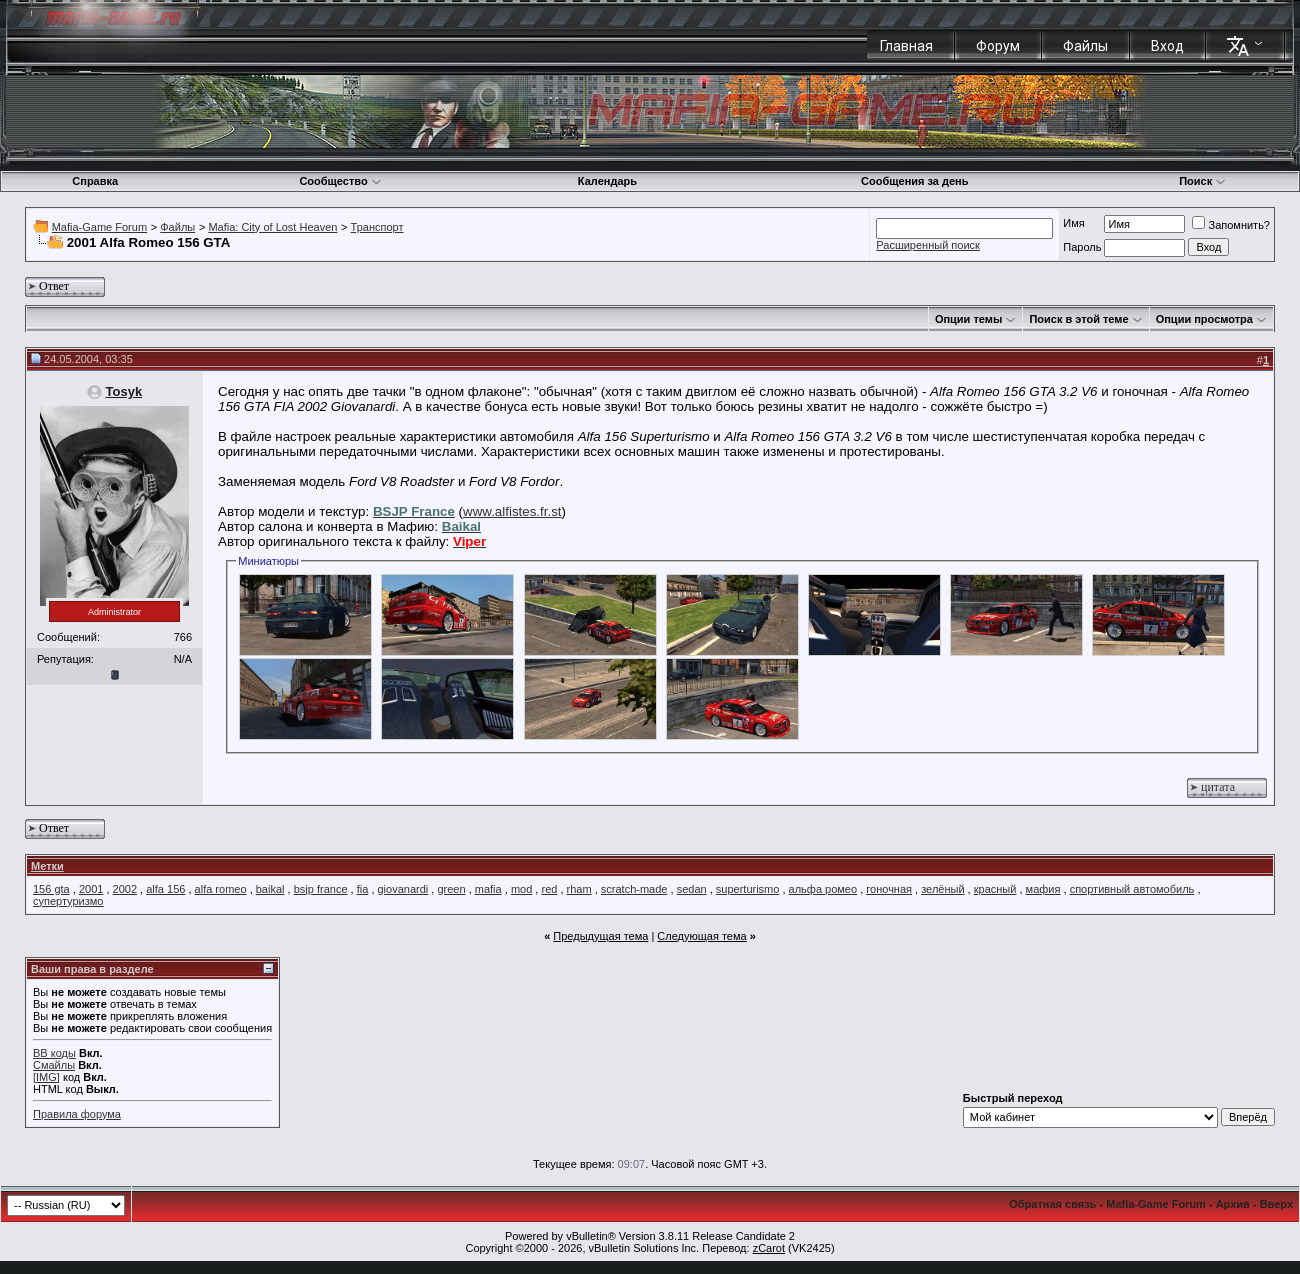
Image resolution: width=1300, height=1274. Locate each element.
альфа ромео (823, 889)
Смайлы (54, 1065)
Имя (1073, 223)
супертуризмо (68, 901)
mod (521, 889)
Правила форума (77, 1114)
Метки (47, 866)
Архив (1233, 1204)
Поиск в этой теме (1078, 319)
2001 (91, 889)
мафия (1043, 889)
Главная (906, 46)
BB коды (54, 1053)
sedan (692, 889)
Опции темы (968, 319)
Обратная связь (1052, 1204)
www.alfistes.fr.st (512, 511)
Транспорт (377, 227)
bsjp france (321, 889)
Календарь (607, 181)
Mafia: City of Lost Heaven (272, 227)
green (451, 889)
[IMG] (46, 1077)
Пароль (1082, 247)
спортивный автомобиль (1132, 889)
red (549, 889)
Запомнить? (1231, 225)
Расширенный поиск (928, 245)
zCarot (769, 1248)
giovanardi (403, 889)
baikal (270, 889)
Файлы (1085, 46)
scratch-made (634, 889)
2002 (125, 889)
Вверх (1276, 1204)
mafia (488, 889)
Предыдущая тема (600, 936)
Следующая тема (701, 936)
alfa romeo (221, 889)
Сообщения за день (914, 181)
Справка (95, 181)
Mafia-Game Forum (99, 227)
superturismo (748, 889)
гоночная (889, 889)
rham (579, 889)
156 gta (51, 889)
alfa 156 (165, 889)
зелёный (942, 889)
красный (995, 889)
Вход (1167, 46)
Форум (998, 46)
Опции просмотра (1204, 319)
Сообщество (340, 181)
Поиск (1202, 181)
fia (363, 889)
